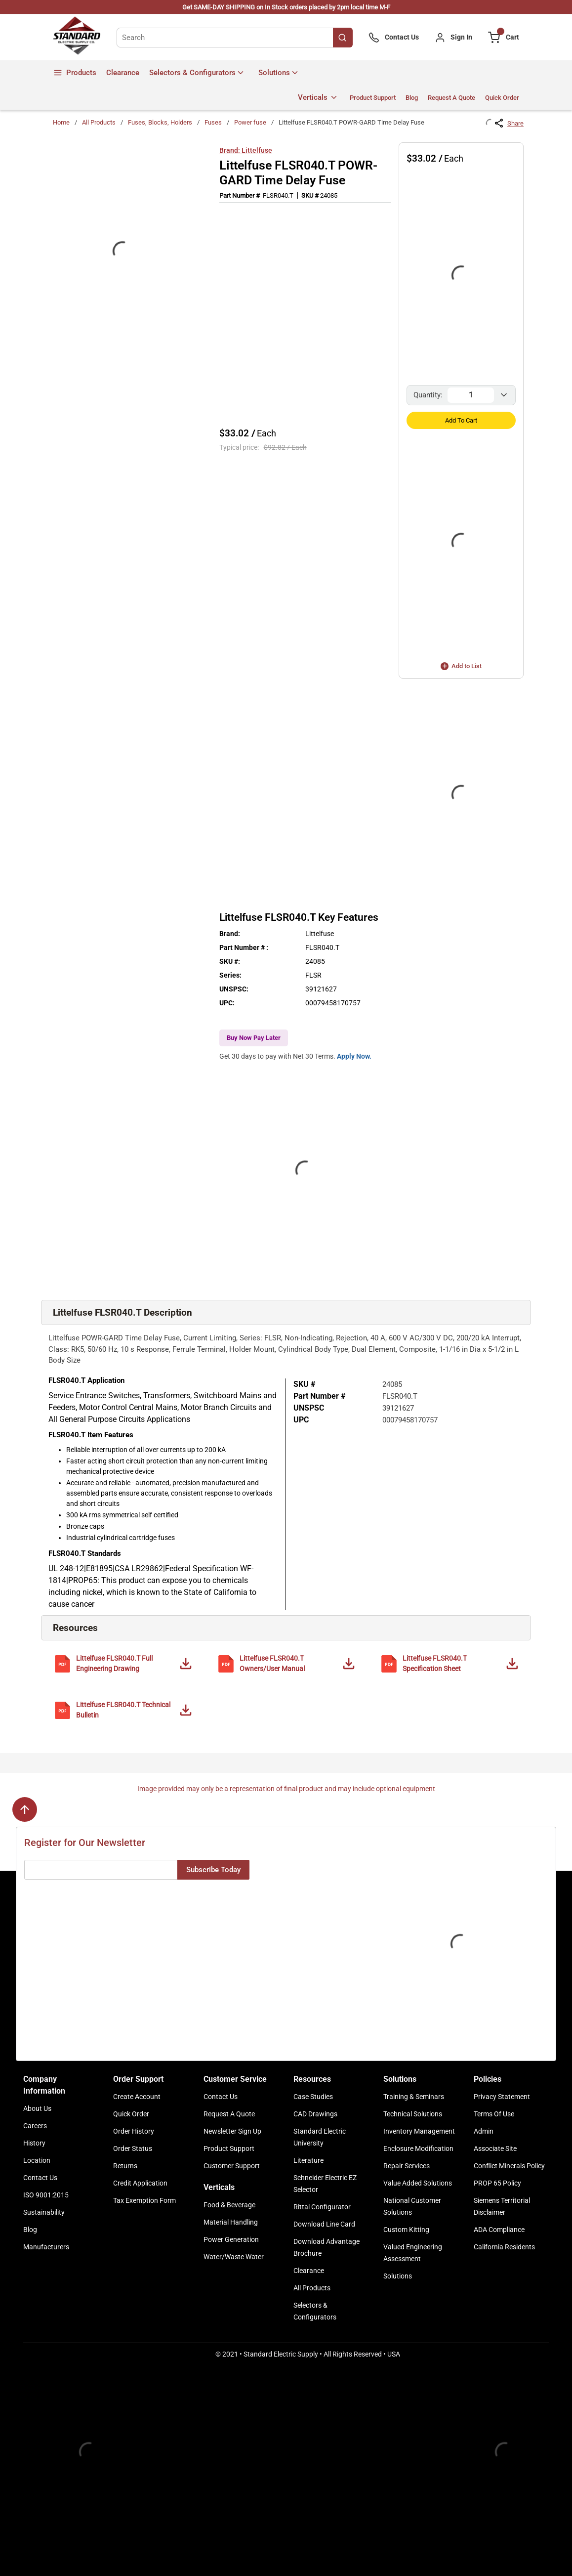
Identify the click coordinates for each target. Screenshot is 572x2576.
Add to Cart (461, 420)
